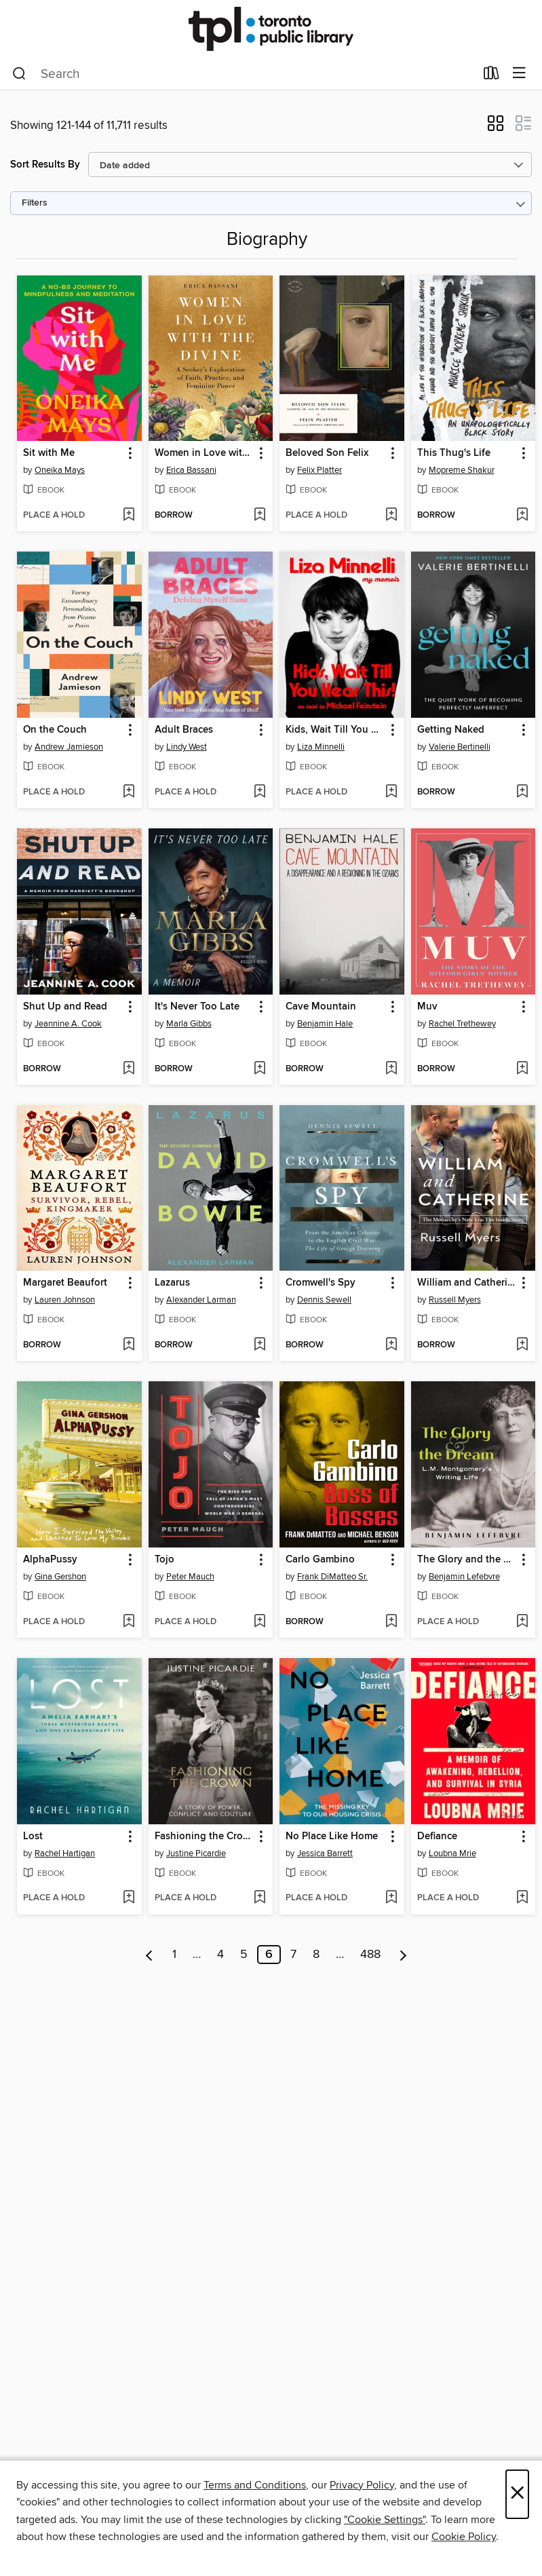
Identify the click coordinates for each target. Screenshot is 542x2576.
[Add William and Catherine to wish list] (522, 1345)
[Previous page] (149, 1954)
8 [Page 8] (316, 1954)
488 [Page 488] (370, 1954)
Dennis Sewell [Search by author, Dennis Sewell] (324, 1299)
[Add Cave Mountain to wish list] (391, 1069)
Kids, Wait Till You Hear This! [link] (335, 730)
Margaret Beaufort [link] (65, 1283)
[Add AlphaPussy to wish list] (128, 1622)
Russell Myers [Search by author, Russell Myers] (455, 1299)
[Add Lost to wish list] (128, 1898)
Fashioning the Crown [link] (204, 1836)
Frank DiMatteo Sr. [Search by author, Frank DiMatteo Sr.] (332, 1576)
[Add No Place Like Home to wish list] (391, 1898)
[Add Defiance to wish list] (522, 1898)
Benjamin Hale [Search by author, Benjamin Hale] (325, 1023)
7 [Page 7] (293, 1954)
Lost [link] (33, 1836)
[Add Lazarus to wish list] (259, 1345)
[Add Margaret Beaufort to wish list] (128, 1345)
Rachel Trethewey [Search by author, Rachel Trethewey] (462, 1023)
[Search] (19, 74)
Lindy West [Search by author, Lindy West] (186, 747)
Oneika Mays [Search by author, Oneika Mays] (60, 470)
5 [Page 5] (244, 1954)
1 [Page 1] (174, 1954)
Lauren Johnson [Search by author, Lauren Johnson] (65, 1299)
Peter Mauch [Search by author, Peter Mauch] (190, 1576)
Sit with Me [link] (49, 453)
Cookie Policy (463, 2536)
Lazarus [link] (172, 1283)
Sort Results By (45, 164)
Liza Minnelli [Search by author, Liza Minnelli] (321, 747)
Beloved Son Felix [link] (327, 453)
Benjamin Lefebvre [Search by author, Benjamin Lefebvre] (464, 1576)
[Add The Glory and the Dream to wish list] (522, 1622)
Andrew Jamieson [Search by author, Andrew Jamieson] (69, 747)
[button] (495, 127)
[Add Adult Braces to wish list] (259, 792)
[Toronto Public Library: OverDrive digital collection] (271, 29)
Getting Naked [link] (450, 730)
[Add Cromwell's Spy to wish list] (391, 1345)
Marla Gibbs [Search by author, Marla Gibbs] (189, 1023)
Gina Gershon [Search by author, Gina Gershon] (60, 1576)
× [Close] (517, 2494)
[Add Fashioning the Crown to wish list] (259, 1898)
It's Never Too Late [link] (197, 1007)
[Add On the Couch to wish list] (128, 792)
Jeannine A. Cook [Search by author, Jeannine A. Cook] (68, 1023)
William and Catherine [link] (467, 1283)
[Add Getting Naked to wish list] (522, 792)
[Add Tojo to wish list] (259, 1622)
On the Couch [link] (55, 730)
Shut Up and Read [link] (65, 1007)
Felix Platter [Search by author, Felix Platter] (319, 470)
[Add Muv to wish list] (522, 1069)
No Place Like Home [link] (332, 1836)
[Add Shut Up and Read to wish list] (128, 1069)
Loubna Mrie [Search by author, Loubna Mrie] (452, 1853)
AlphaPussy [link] (50, 1560)
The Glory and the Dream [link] (467, 1560)
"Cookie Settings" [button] (384, 2519)
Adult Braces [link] (184, 730)
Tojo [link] (164, 1560)
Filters (34, 203)
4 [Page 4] (220, 1954)
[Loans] (491, 76)
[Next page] (403, 1954)
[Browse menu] (519, 73)
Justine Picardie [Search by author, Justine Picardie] (196, 1853)
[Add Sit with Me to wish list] (128, 515)
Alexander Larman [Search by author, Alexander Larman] (201, 1299)
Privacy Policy (362, 2485)
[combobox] (243, 74)
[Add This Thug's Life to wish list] (522, 515)
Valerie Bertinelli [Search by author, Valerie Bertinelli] (459, 747)
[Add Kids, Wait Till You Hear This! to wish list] (391, 792)
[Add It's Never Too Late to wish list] (259, 1069)
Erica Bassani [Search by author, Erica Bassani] (191, 470)
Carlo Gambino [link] (320, 1560)
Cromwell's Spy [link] (320, 1283)
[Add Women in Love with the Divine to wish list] (259, 515)
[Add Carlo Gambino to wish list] (391, 1622)
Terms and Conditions (255, 2485)
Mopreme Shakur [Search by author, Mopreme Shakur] (462, 470)
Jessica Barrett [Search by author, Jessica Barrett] (325, 1853)
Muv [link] (427, 1007)
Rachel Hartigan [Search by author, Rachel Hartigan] (65, 1853)
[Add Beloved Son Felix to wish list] (391, 515)
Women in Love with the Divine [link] (204, 453)
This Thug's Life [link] (453, 453)
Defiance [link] (437, 1836)
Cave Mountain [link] (321, 1007)
